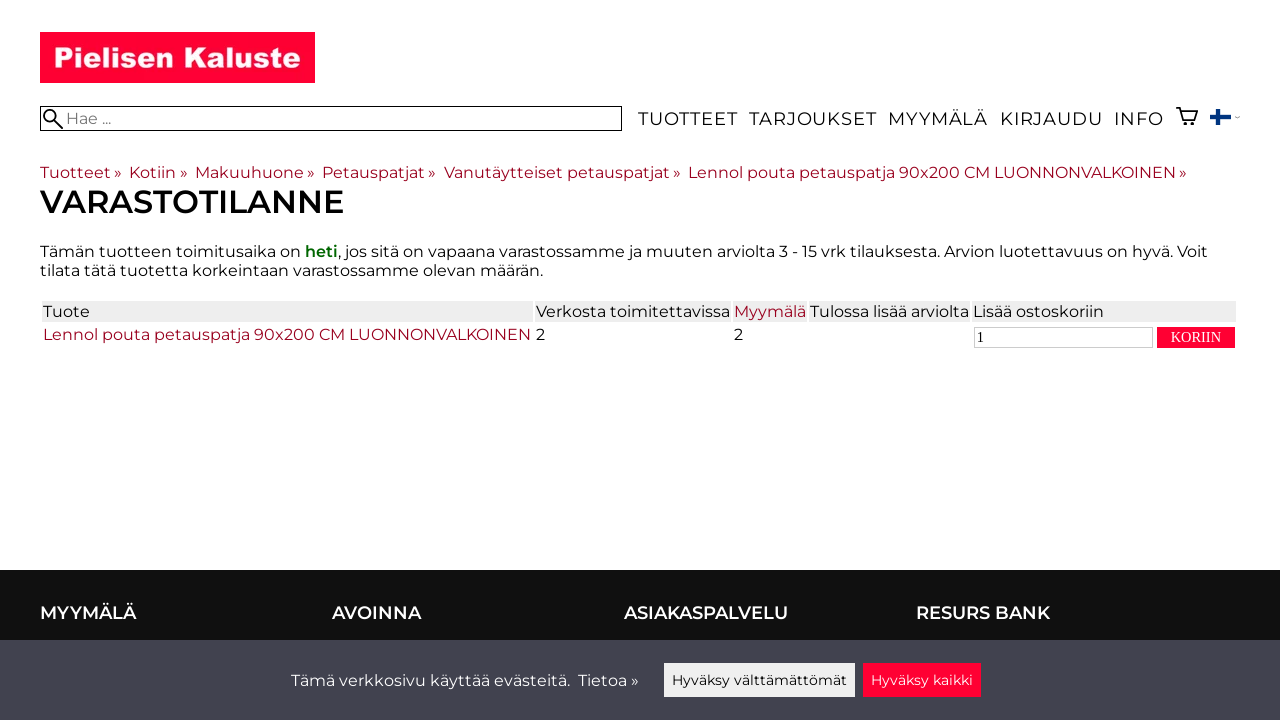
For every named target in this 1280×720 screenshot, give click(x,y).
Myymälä (938, 118)
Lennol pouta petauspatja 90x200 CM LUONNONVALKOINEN (937, 172)
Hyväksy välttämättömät (759, 680)
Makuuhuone (255, 172)
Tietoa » (608, 680)
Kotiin (158, 172)
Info (1138, 118)
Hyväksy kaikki (922, 680)
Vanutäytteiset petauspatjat (562, 172)
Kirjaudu (1051, 118)
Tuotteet (687, 118)
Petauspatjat (379, 172)
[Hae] (331, 118)
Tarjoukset (812, 118)
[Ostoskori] (1187, 118)
